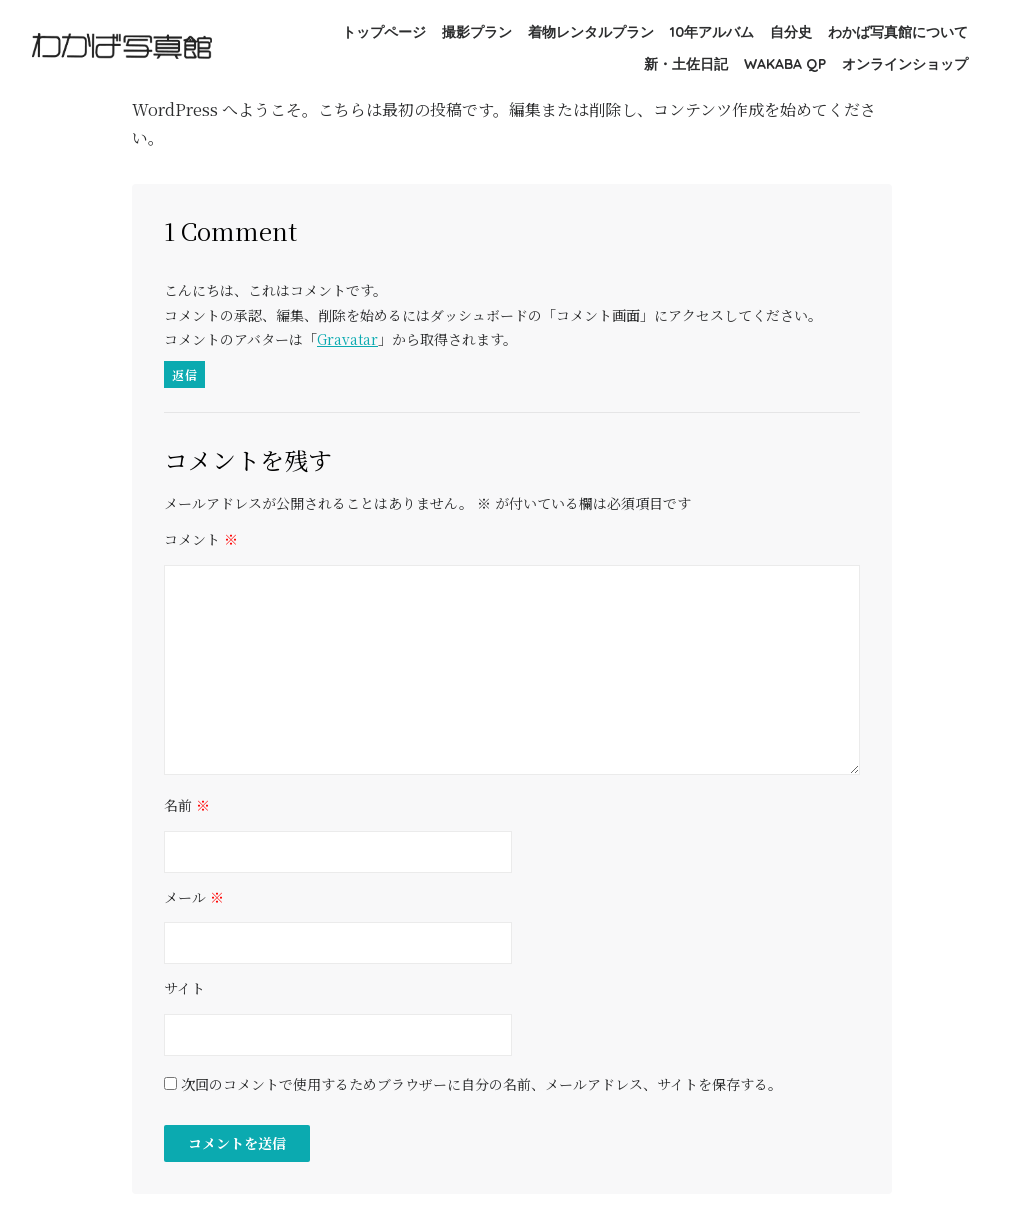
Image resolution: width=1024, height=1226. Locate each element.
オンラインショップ (905, 64)
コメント (201, 540)
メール (194, 898)
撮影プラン (477, 32)
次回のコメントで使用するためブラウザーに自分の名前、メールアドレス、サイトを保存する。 (481, 1085)
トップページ (384, 32)
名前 (187, 806)
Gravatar (347, 339)
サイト (184, 989)
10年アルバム (712, 32)
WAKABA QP (785, 64)
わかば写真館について (898, 32)
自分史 (791, 32)
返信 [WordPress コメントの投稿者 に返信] (184, 374)
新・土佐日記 (686, 64)
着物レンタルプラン (591, 32)
